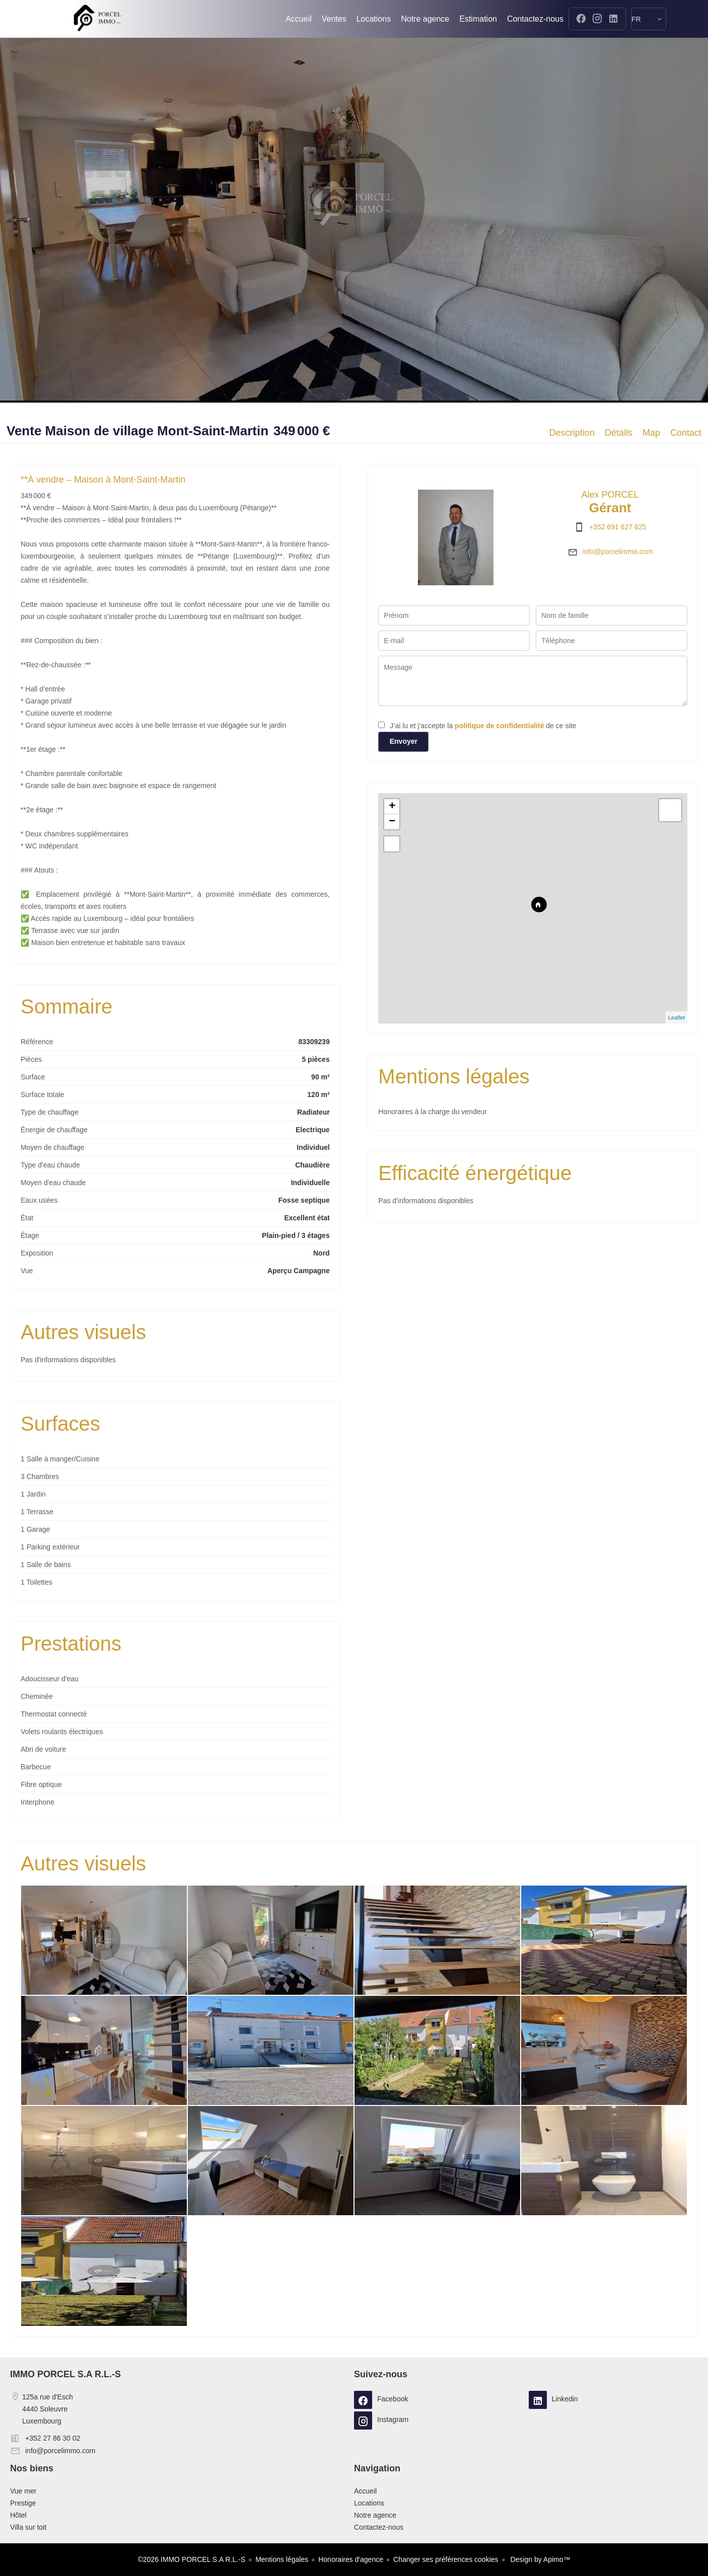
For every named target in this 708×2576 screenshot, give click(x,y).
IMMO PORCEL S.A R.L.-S (65, 2374)
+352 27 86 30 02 (52, 2438)
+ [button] (392, 806)
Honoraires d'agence (350, 2559)
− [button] (392, 821)
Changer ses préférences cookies (446, 2559)
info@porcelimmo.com (618, 552)
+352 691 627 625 (617, 527)
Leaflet (676, 1017)
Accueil (97, 19)
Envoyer (403, 741)
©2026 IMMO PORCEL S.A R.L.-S (192, 2559)
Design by (540, 2559)
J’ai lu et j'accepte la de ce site (483, 726)
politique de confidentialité (499, 726)
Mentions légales (281, 2559)
